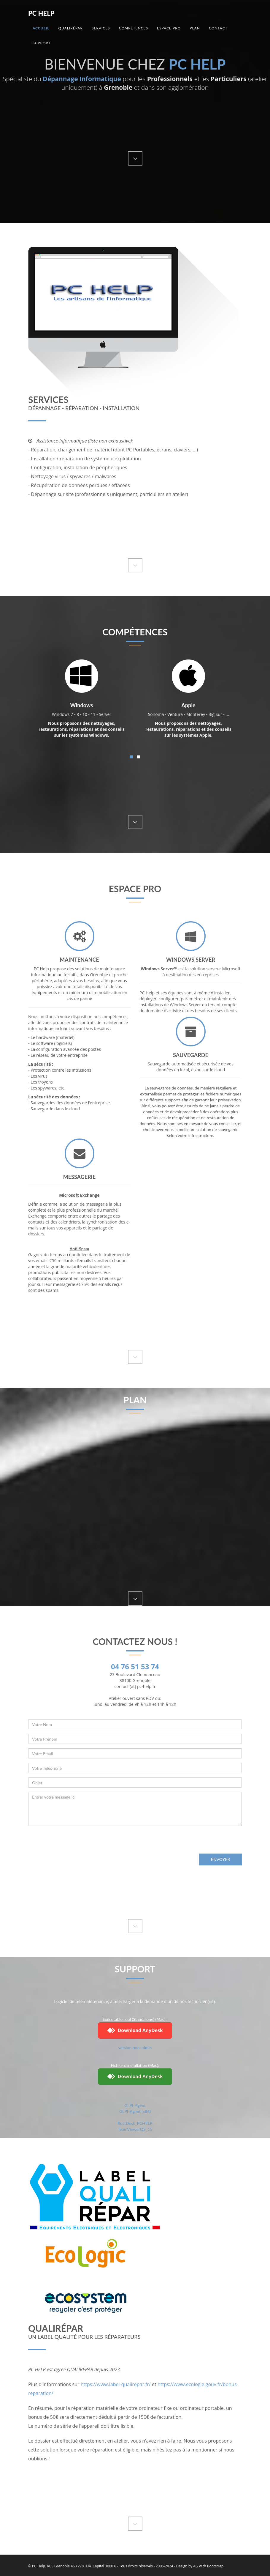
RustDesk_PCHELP (134, 2123)
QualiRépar (70, 28)
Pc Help (41, 13)
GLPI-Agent (135, 2105)
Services (101, 28)
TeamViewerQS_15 (135, 2129)
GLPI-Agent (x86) (135, 2111)
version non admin (135, 2047)
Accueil (41, 28)
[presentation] (73, 1842)
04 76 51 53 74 (135, 1666)
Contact (218, 28)
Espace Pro (169, 28)
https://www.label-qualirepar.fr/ (116, 2384)
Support (42, 43)
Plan (195, 28)
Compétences (133, 28)
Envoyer (220, 1859)
